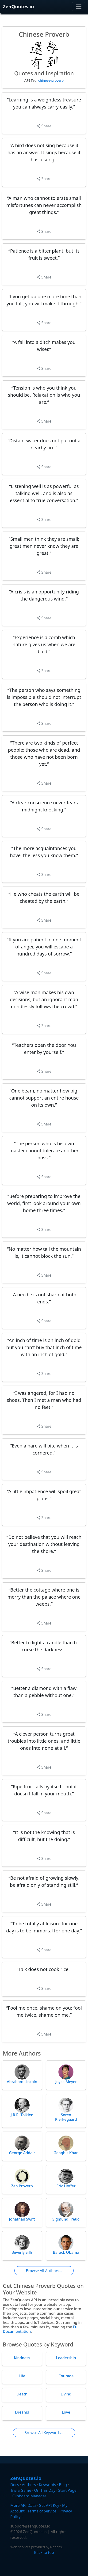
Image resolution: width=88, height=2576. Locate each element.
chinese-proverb (51, 80)
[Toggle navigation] (78, 6)
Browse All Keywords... (44, 2432)
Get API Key (49, 2505)
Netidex (56, 2547)
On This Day (44, 2490)
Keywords (47, 2484)
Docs (14, 2484)
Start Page (67, 2490)
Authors (29, 2484)
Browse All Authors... (44, 2270)
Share (44, 126)
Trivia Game (20, 2490)
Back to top (44, 2552)
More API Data (23, 2505)
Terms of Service (41, 2511)
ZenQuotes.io (18, 6)
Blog (63, 2484)
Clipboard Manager (29, 2496)
